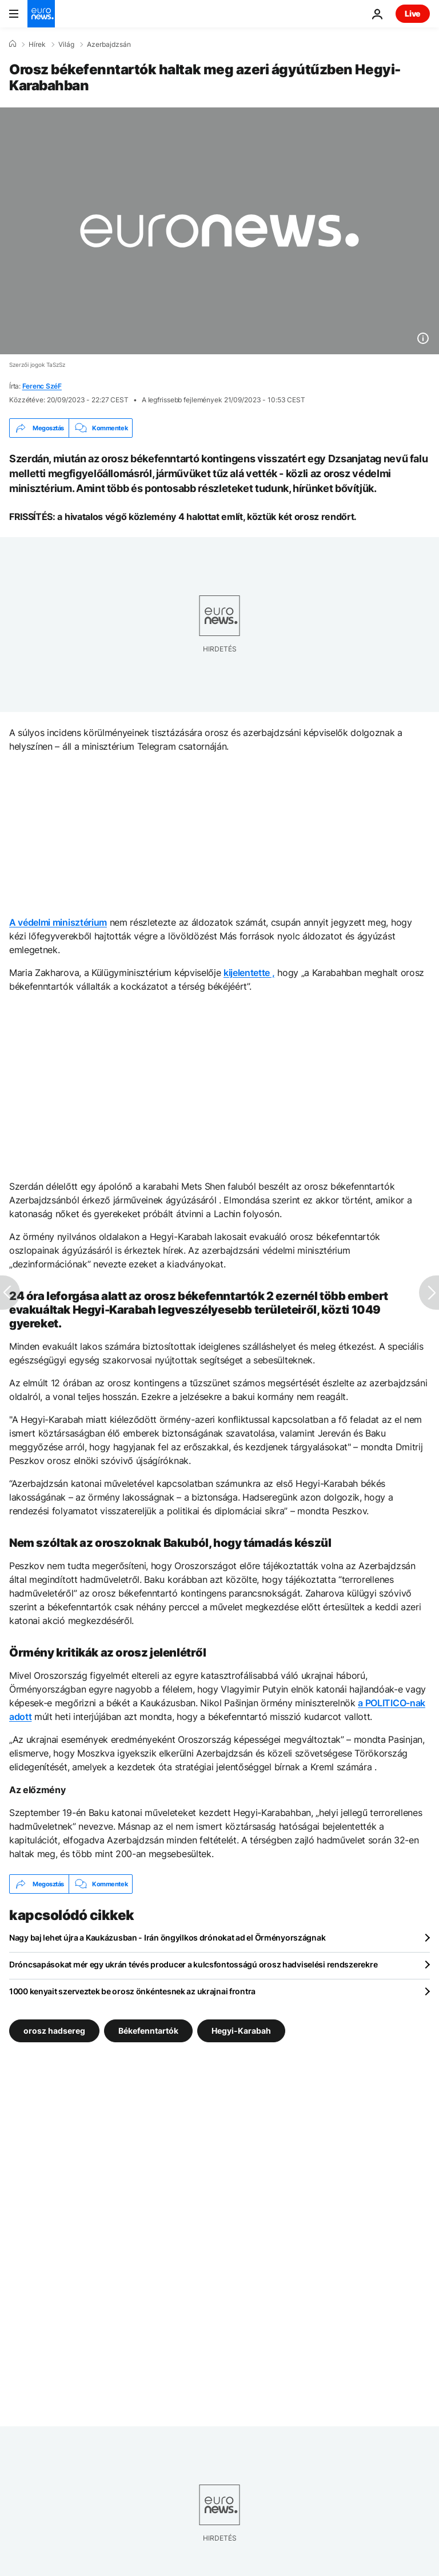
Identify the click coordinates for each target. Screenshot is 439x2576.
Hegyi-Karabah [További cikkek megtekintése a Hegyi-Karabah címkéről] (241, 2030)
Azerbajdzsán (109, 44)
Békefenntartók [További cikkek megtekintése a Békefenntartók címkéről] (148, 2030)
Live (413, 13)
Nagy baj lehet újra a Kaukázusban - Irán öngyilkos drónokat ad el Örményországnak (167, 1937)
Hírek (37, 44)
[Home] (12, 44)
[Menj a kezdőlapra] (41, 13)
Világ (66, 44)
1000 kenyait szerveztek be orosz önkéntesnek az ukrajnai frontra (132, 1991)
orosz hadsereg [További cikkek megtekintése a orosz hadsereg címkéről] (54, 2030)
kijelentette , (249, 972)
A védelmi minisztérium (58, 922)
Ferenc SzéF (42, 386)
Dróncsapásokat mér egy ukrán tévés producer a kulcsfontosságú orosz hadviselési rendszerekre (193, 1964)
